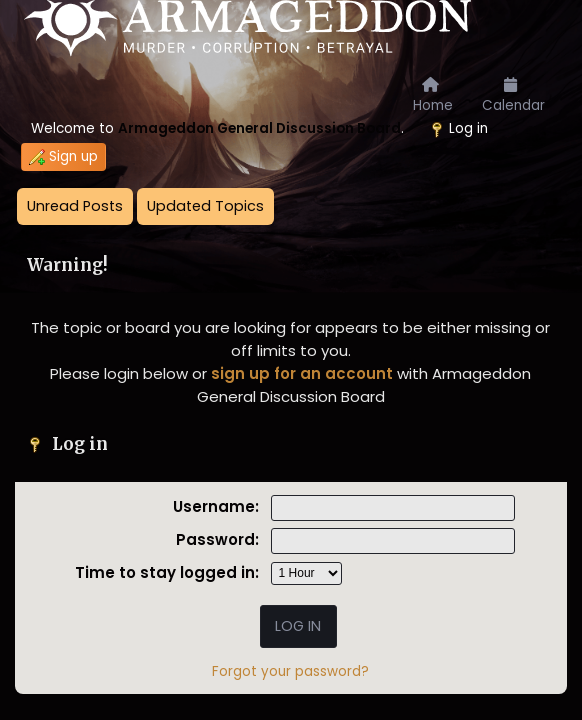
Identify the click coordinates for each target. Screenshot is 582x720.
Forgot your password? (290, 671)
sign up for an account (302, 373)
